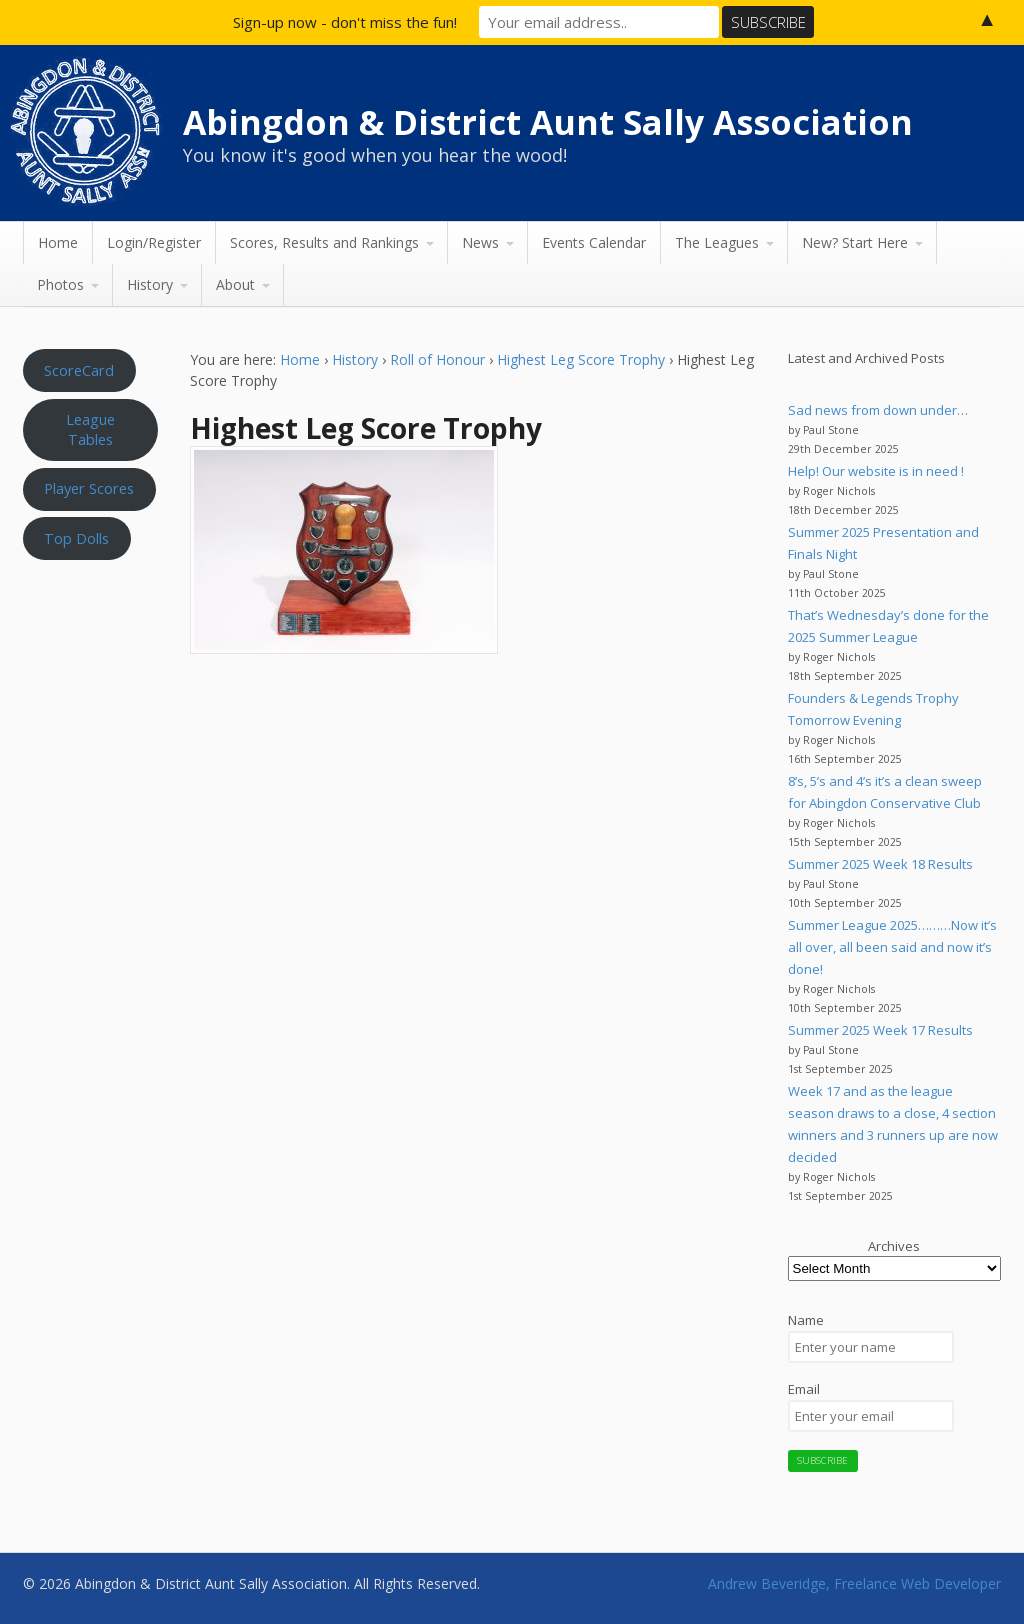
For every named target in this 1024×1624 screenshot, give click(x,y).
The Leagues (717, 242)
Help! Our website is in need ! (876, 471)
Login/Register (154, 242)
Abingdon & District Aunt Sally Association (548, 122)
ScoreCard (79, 370)
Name (806, 1320)
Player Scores (89, 488)
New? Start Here (855, 242)
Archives (894, 1246)
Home (58, 242)
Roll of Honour (437, 359)
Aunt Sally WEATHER (91, 665)
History (150, 284)
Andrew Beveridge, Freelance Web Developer (854, 1583)
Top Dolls (76, 538)
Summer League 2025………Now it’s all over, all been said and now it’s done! (892, 947)
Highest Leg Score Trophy (581, 359)
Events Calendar (594, 242)
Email (804, 1389)
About (235, 284)
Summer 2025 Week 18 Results (880, 864)
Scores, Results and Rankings (324, 242)
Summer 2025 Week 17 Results (880, 1030)
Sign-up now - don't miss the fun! (345, 22)
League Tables (90, 429)
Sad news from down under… (878, 410)
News (480, 242)
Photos (60, 284)
